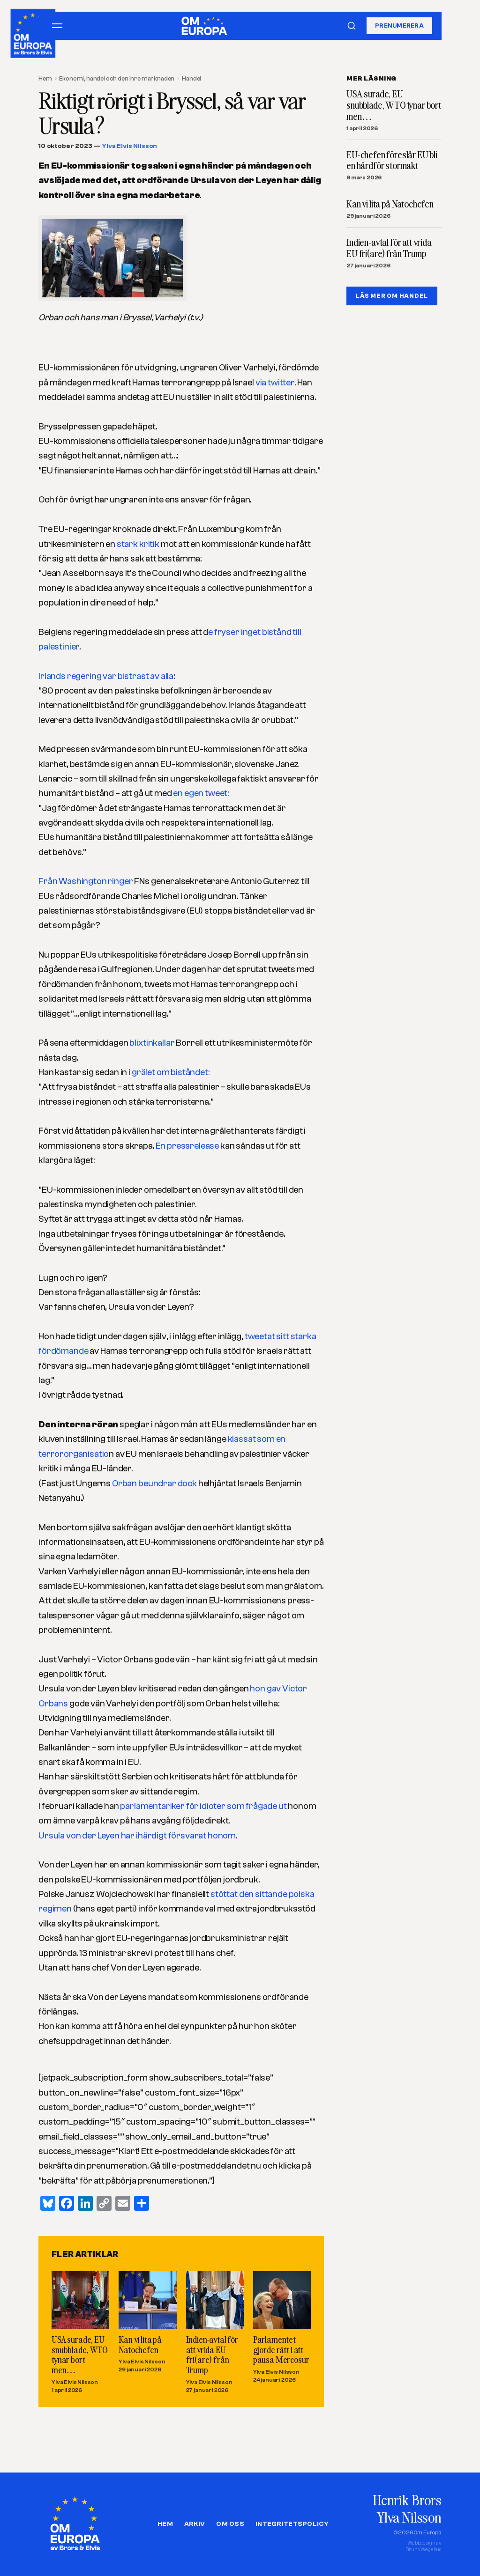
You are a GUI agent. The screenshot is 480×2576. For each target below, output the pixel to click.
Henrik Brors (407, 2500)
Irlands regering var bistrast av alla (105, 676)
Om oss (230, 2524)
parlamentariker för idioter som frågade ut (203, 1806)
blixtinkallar (151, 1043)
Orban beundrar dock (154, 1483)
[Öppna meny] (57, 25)
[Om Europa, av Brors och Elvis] (33, 31)
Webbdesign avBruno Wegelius (423, 2546)
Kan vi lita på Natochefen (140, 2344)
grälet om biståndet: (171, 1072)
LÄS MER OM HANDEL (392, 295)
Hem (45, 78)
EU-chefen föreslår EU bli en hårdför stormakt (391, 160)
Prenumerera (399, 25)
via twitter (274, 382)
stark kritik (138, 544)
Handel (191, 78)
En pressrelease (187, 1146)
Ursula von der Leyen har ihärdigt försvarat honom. (137, 1836)
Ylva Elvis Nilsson (129, 146)
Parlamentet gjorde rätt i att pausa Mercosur (281, 2349)
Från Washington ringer (86, 881)
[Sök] (351, 25)
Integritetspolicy (292, 2524)
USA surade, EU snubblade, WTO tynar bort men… (80, 2354)
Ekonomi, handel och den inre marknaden (116, 78)
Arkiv (194, 2524)
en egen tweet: (201, 793)
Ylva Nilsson (409, 2517)
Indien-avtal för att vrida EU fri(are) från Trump (212, 2354)
